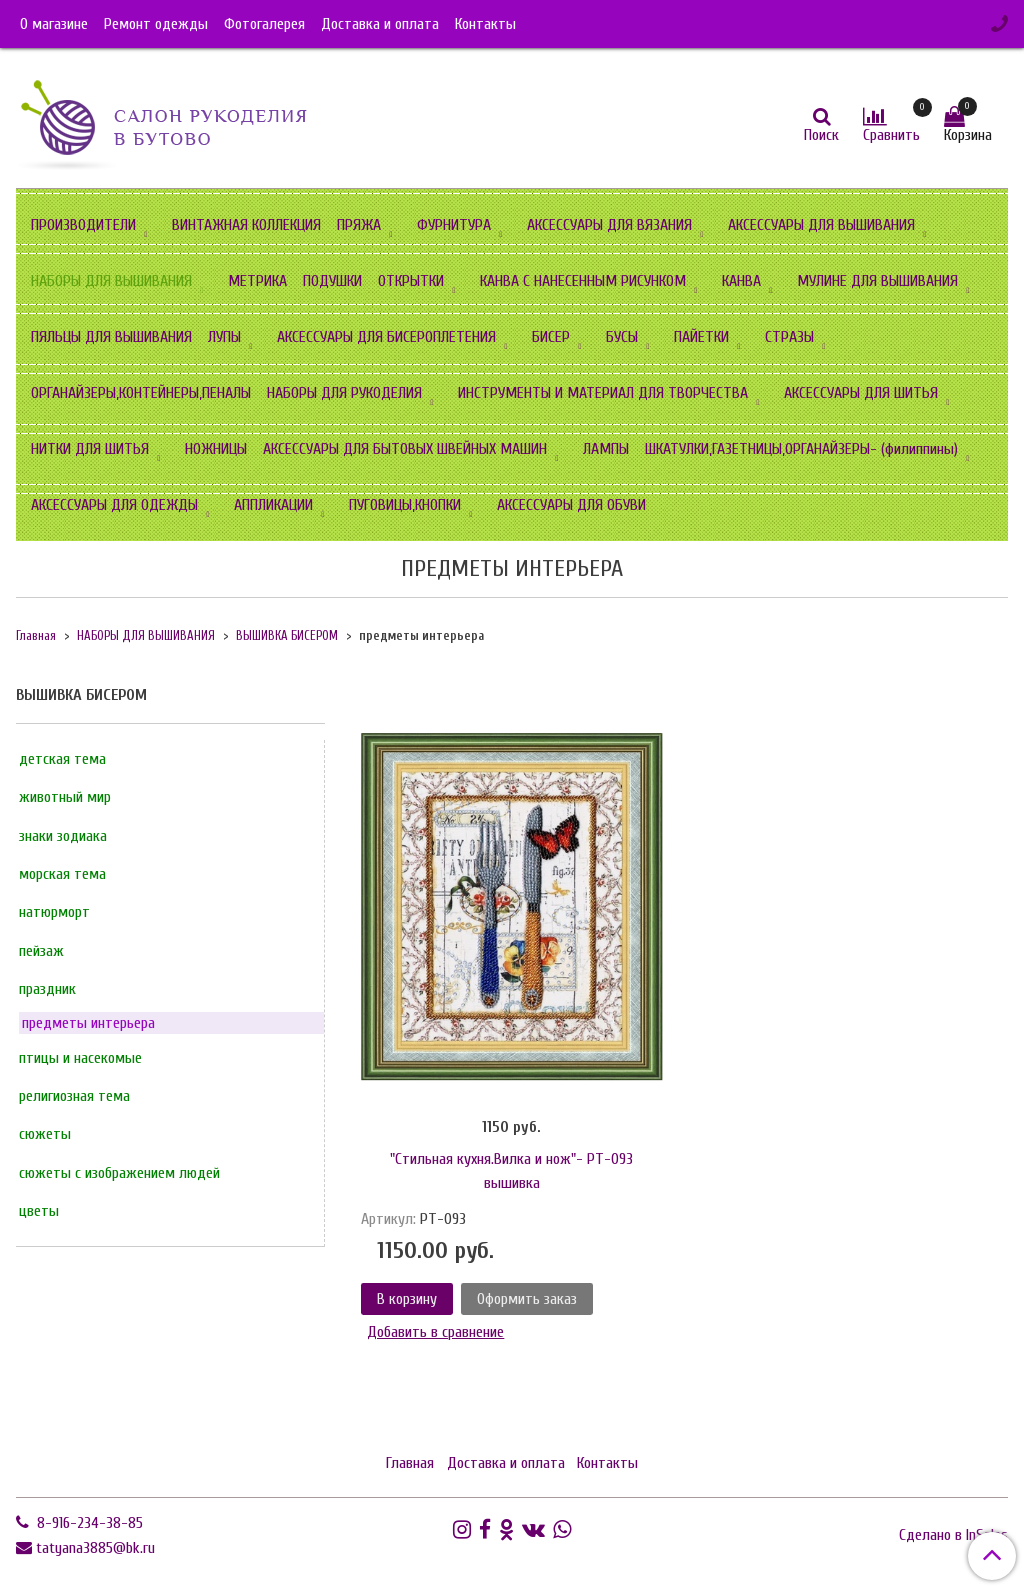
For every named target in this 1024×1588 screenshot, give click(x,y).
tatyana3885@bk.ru (95, 1548)
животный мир (65, 797)
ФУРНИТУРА (454, 225)
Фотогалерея (264, 24)
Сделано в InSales (953, 1535)
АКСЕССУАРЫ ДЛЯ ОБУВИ (571, 505)
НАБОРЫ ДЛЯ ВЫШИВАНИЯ (111, 281)
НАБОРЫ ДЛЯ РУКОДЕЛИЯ (344, 393)
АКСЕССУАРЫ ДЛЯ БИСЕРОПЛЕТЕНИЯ (386, 337)
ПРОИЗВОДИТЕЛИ (83, 225)
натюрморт (54, 912)
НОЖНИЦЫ (216, 449)
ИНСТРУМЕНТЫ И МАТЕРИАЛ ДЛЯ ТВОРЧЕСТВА (603, 393)
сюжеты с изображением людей (119, 1173)
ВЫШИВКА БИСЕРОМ (287, 636)
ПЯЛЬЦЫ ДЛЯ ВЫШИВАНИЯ (111, 337)
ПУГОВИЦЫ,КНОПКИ (405, 505)
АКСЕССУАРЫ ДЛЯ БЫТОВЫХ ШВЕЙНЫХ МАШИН (405, 449)
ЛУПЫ (224, 337)
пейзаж (41, 951)
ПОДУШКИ (332, 281)
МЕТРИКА (257, 281)
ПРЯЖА (359, 225)
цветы (39, 1211)
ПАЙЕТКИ (701, 337)
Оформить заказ (527, 1299)
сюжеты (45, 1134)
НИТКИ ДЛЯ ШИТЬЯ (90, 449)
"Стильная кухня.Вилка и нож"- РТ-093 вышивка (511, 1171)
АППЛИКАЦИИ (273, 505)
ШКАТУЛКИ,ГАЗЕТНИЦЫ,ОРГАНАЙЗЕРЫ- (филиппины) (801, 449)
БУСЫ (622, 337)
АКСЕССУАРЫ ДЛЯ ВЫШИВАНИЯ (821, 225)
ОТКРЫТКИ (411, 281)
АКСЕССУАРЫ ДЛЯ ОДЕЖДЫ (114, 505)
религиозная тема (74, 1096)
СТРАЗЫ (789, 337)
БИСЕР (551, 337)
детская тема (62, 759)
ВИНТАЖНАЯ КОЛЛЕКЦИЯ (246, 225)
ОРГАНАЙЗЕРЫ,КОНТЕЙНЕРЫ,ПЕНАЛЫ (141, 393)
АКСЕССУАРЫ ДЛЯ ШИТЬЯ (861, 393)
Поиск (821, 135)
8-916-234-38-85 (88, 1523)
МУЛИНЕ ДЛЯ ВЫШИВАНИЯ (877, 281)
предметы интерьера (88, 1023)
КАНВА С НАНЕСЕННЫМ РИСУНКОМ (583, 281)
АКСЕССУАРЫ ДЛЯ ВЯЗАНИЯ (609, 225)
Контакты (485, 24)
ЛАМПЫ (606, 449)
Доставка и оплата (380, 24)
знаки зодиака (63, 836)
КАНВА (741, 281)
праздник (47, 989)
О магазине (54, 24)
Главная (36, 636)
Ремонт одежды (156, 24)
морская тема (62, 874)
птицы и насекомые (80, 1058)
